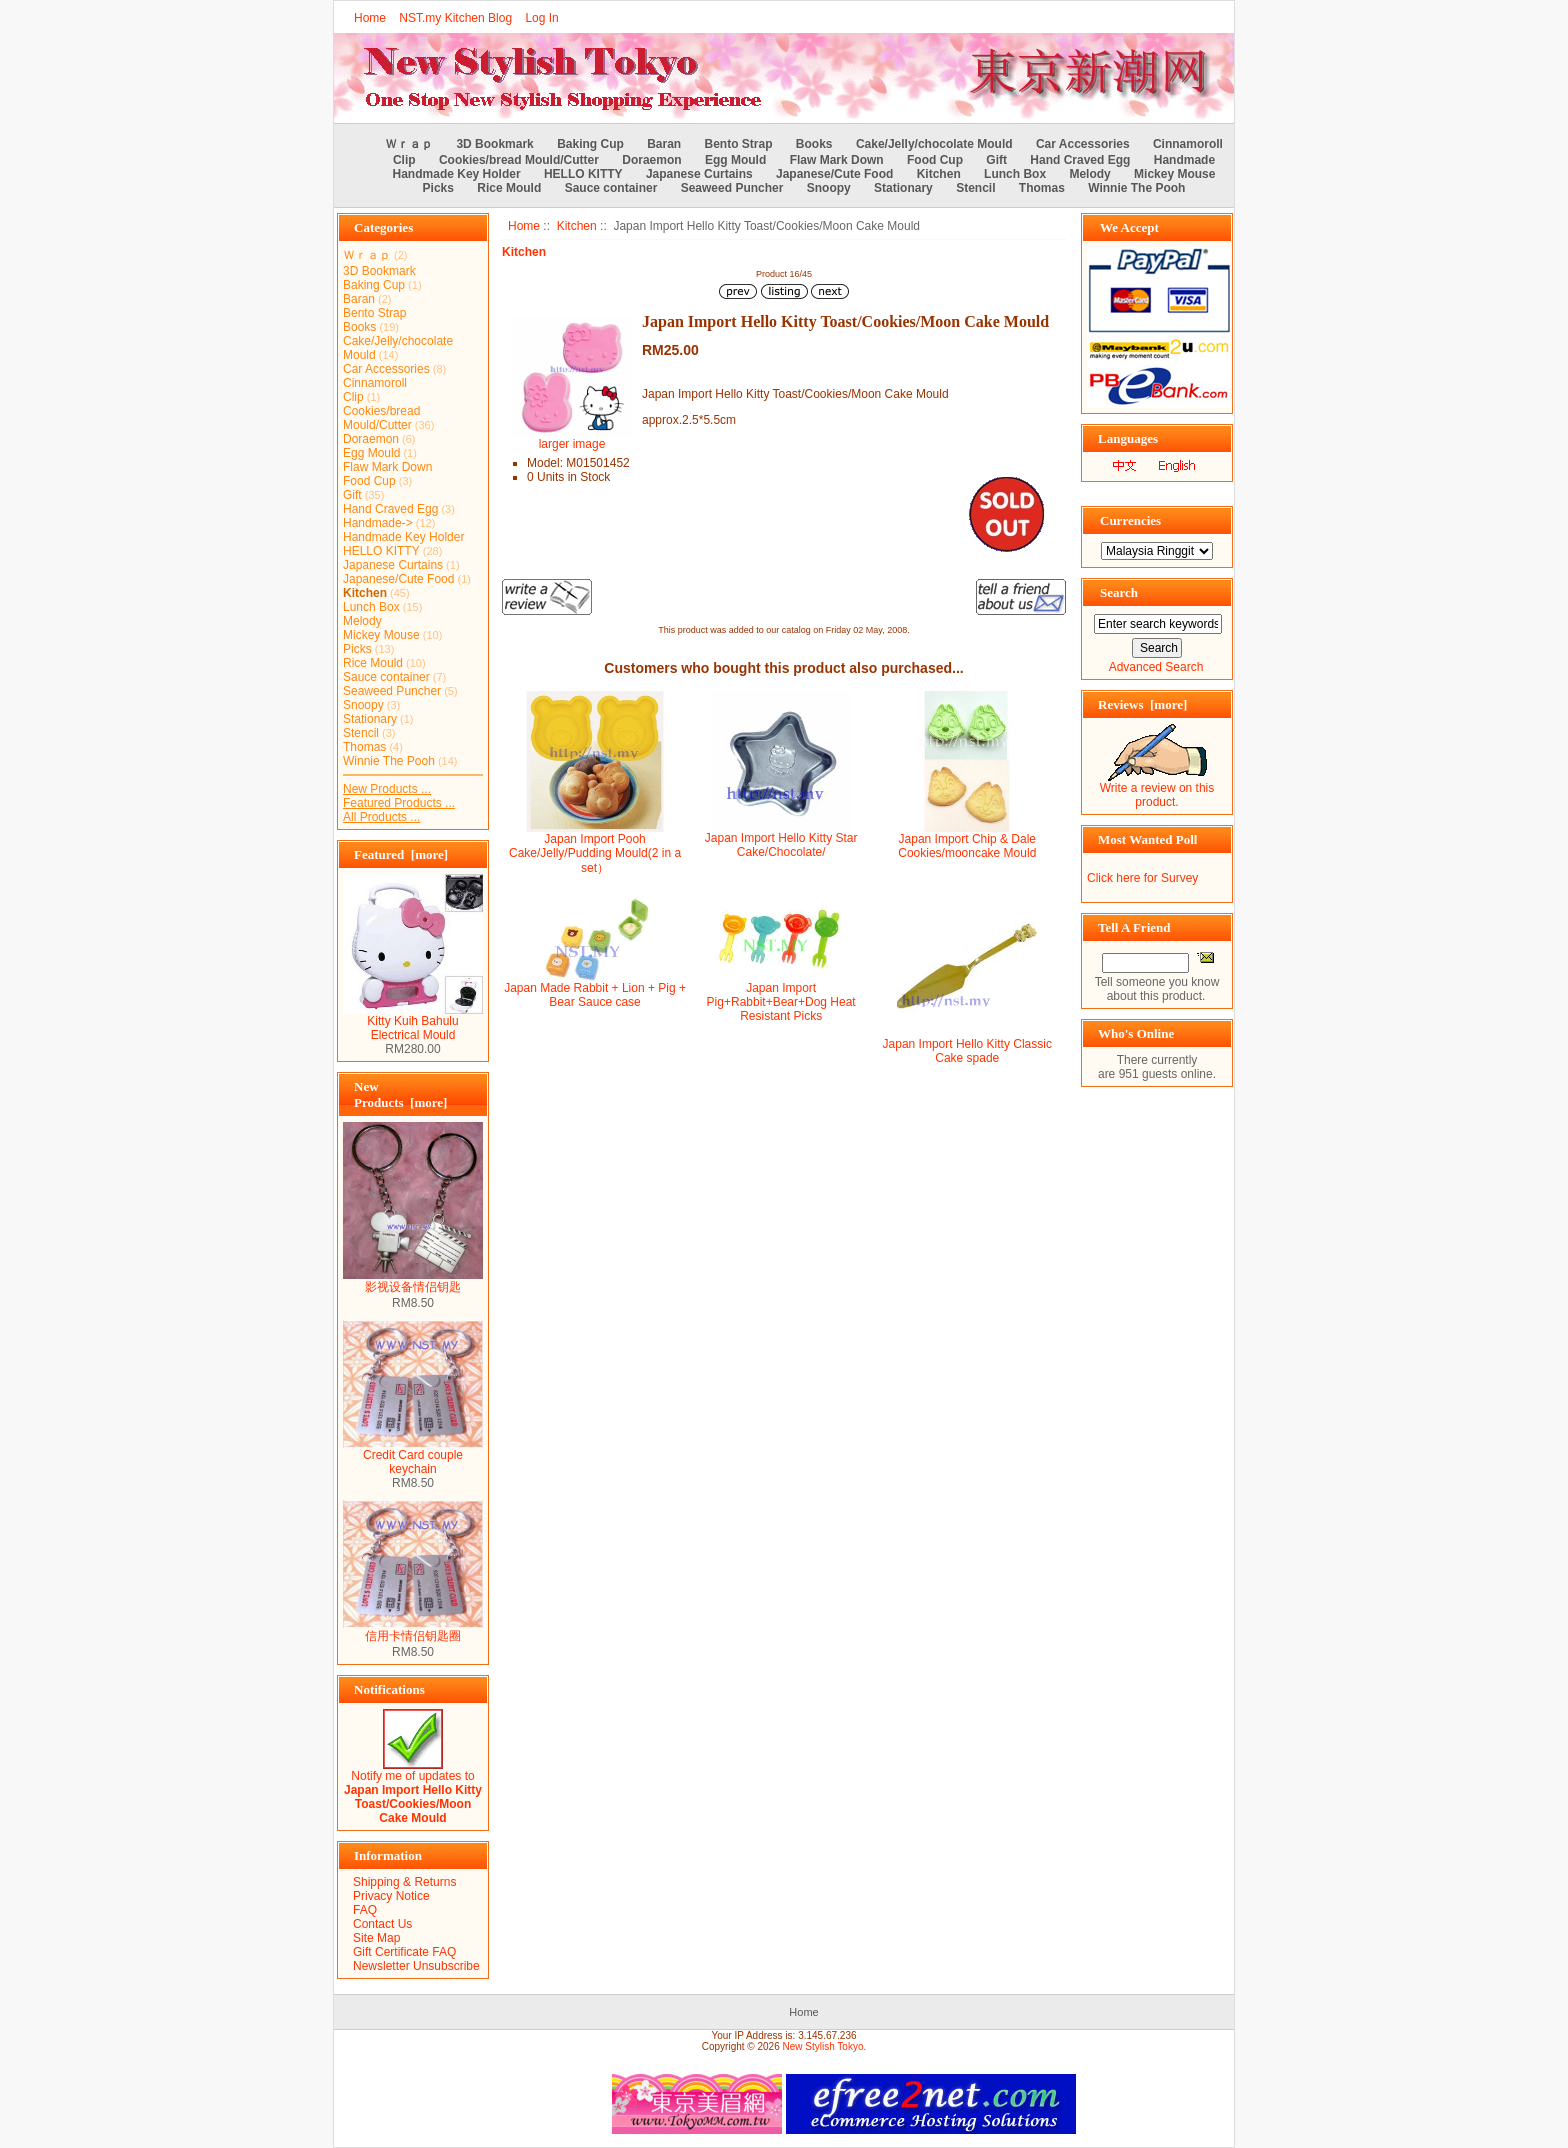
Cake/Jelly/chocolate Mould (934, 144)
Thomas (1042, 188)
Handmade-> (378, 523)
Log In (541, 18)
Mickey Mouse (1174, 174)
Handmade (1184, 160)
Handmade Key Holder (457, 174)
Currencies (1130, 520)
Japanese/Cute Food (834, 174)
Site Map (376, 1938)
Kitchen (577, 226)
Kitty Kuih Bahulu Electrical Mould (413, 1022)
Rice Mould (509, 188)
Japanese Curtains (699, 174)
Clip (404, 160)
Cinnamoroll (1188, 144)
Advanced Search (1156, 667)
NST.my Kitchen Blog (455, 18)
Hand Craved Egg (1080, 160)
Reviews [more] (1142, 704)
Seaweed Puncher (732, 188)
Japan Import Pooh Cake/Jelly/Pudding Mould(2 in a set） (595, 853)
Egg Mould (735, 160)
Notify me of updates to (413, 1791)
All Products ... (381, 817)
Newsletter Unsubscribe (416, 1966)
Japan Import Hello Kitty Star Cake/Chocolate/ (781, 845)
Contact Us (382, 1924)
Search (1119, 592)
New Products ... (387, 789)
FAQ (365, 1910)
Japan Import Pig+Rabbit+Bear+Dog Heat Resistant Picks (781, 1002)
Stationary (903, 188)
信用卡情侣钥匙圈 (413, 1630)
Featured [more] (401, 854)
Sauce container (611, 188)
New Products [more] (400, 1094)
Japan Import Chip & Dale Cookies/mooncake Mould (967, 846)
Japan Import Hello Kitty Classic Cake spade (967, 1051)
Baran (664, 144)
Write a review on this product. (1157, 789)
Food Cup (935, 160)
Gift (996, 160)
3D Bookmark (494, 144)
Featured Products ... (399, 803)
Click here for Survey (1142, 878)
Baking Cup (590, 144)
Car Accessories (1083, 144)
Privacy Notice (391, 1896)
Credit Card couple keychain (413, 1456)
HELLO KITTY (583, 174)
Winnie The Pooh (1136, 188)
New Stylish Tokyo (823, 2046)
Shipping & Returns (404, 1882)
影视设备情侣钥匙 (413, 1281)
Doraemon (651, 160)
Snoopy (829, 188)
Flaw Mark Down (837, 160)
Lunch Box (1015, 174)
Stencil (975, 188)
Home (370, 18)
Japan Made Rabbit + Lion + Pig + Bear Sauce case (595, 995)
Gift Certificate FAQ (404, 1952)
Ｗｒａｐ (409, 144)
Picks (438, 188)
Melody (1089, 174)
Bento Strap (739, 144)
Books (814, 144)
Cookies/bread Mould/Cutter (519, 160)
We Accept (1129, 227)
